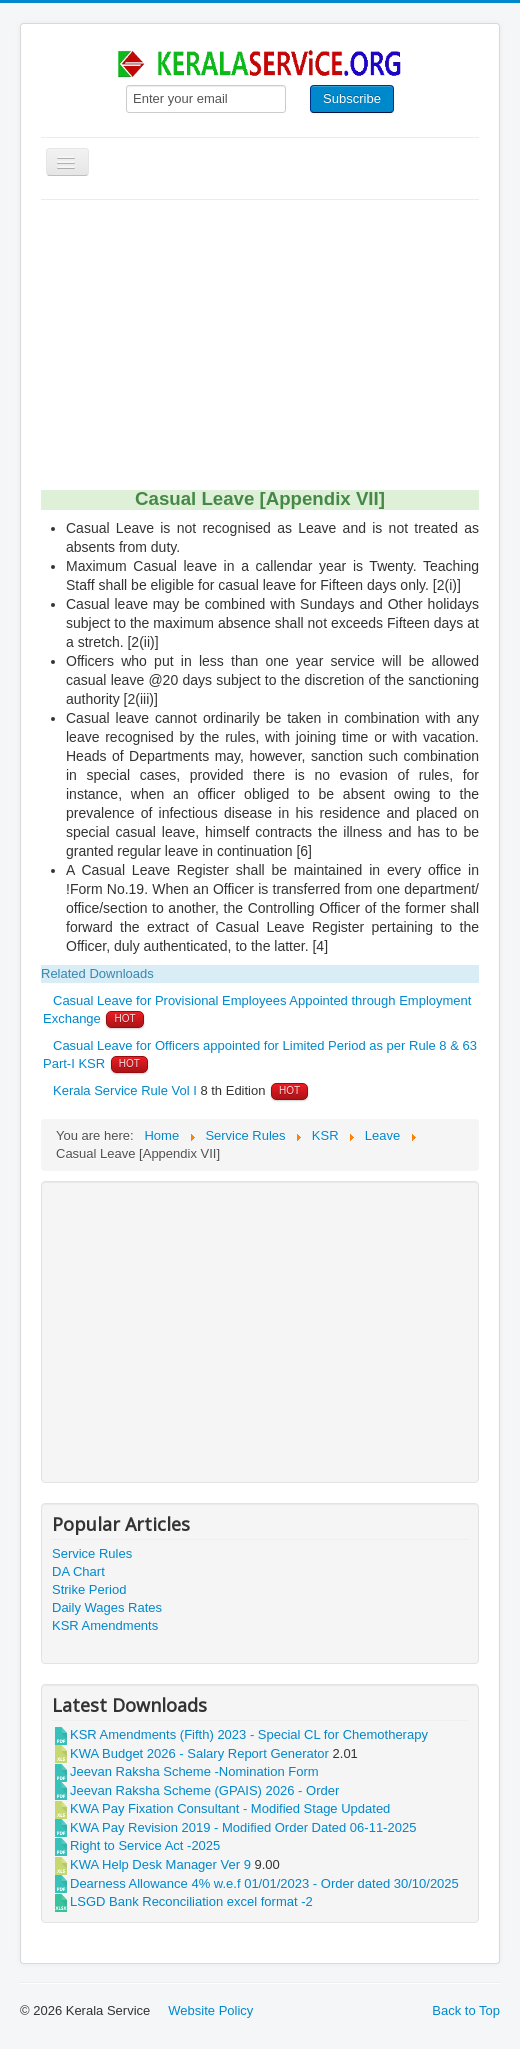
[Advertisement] (260, 350)
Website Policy (210, 2010)
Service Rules (92, 1553)
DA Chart (78, 1571)
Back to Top (466, 2010)
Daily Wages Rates (107, 1607)
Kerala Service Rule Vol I (125, 1090)
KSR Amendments (105, 1625)
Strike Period (89, 1589)
